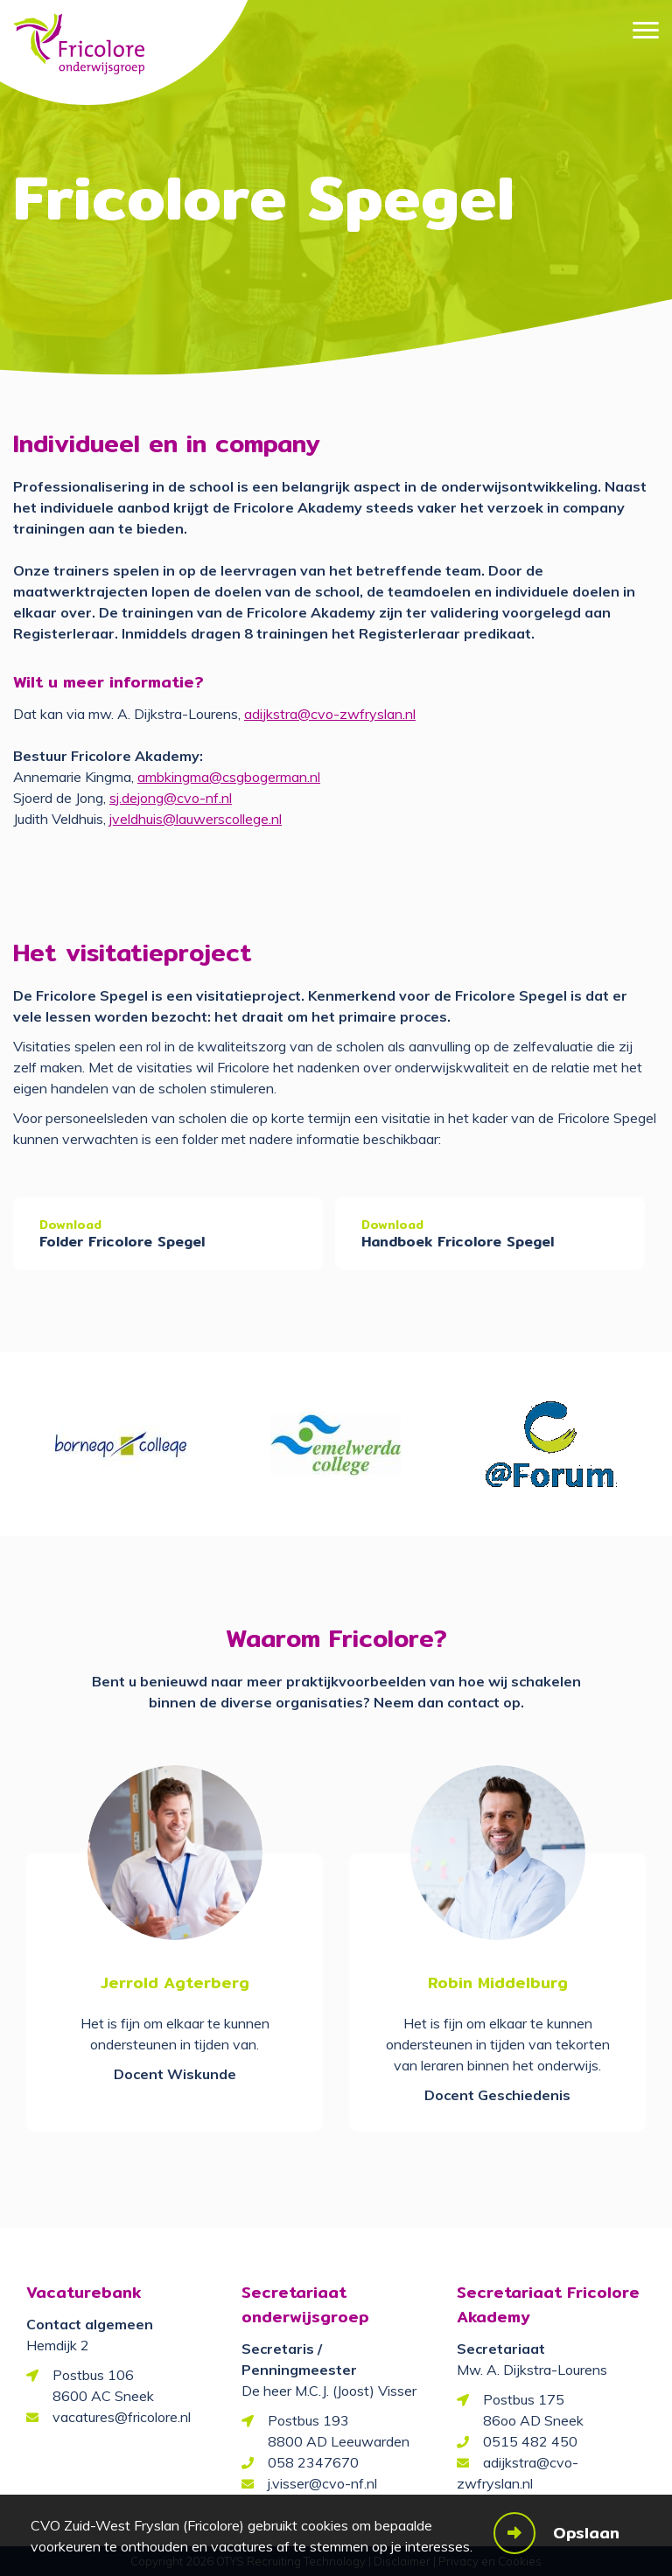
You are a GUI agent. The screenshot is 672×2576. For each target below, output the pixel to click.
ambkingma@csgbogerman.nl (228, 776)
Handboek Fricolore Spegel (457, 1242)
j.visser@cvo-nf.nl (322, 2483)
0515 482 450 (530, 2441)
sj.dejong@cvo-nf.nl (170, 797)
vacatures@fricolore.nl (121, 2417)
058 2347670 (313, 2462)
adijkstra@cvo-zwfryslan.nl (330, 714)
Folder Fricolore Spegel (122, 1242)
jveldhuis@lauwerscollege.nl (195, 818)
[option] (120, 1444)
